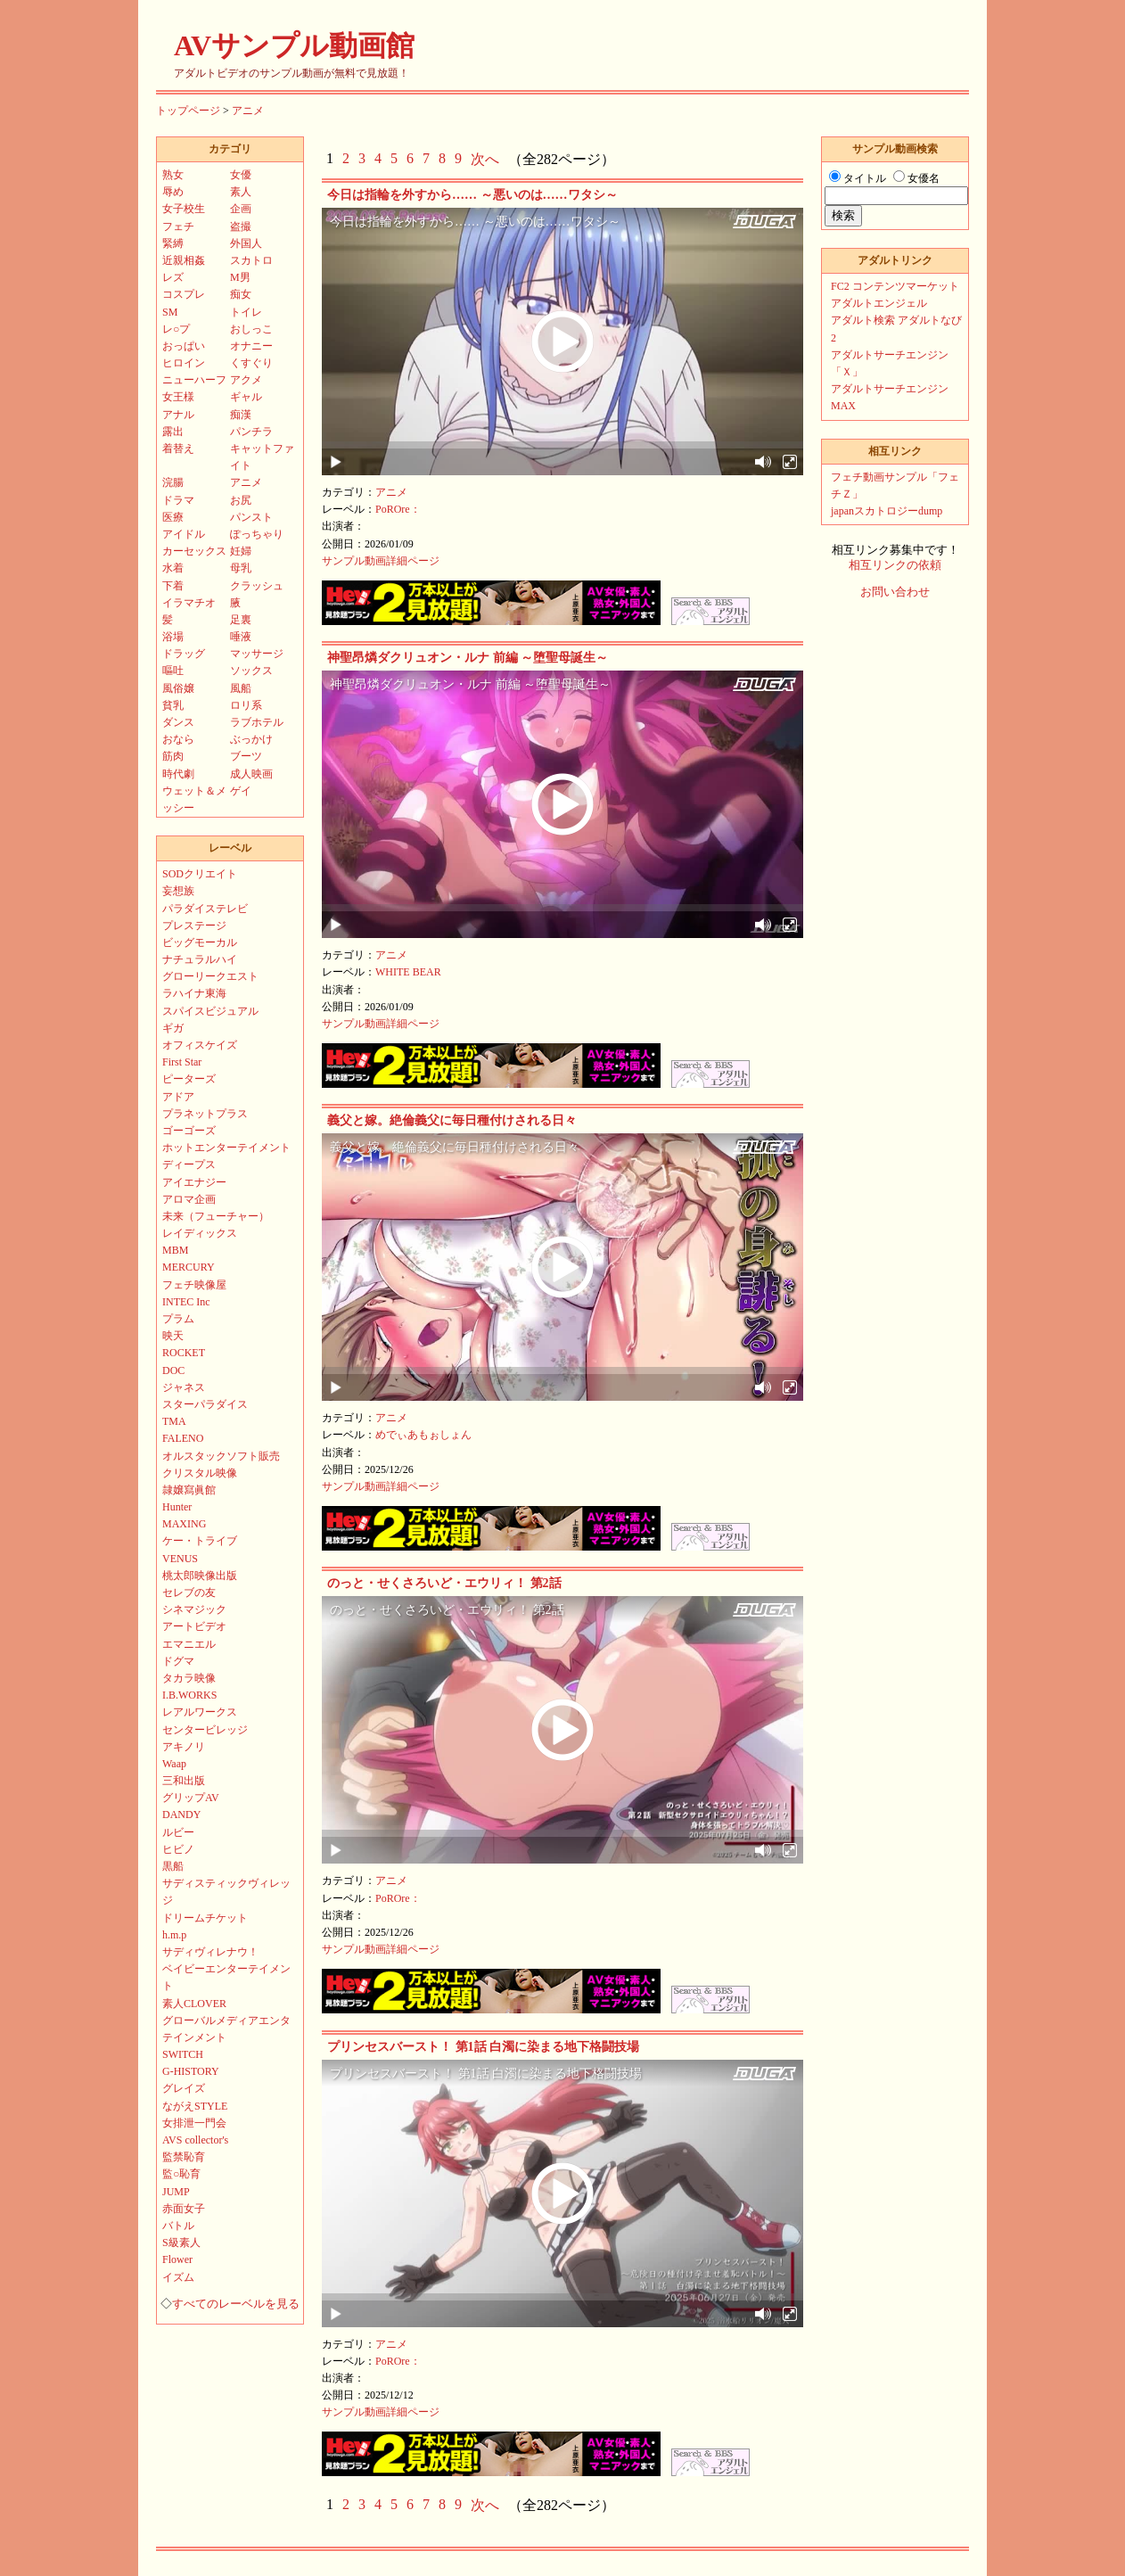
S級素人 (181, 2242)
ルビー (178, 1832)
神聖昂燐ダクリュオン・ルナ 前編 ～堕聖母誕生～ (467, 657)
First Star (181, 1062)
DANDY (181, 1814)
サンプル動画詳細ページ (380, 561)
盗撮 (240, 226)
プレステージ (194, 925)
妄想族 (178, 891)
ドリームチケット (205, 1918)
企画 (240, 208)
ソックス (251, 670)
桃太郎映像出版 (199, 1575)
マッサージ (256, 653)
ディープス (189, 1164)
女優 (240, 175)
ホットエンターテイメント (226, 1147)
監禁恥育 (183, 2157)
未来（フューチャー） (215, 1216)
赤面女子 (183, 2208)
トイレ (246, 312)
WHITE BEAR (408, 972)
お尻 (240, 500)
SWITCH (182, 2054)
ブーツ (246, 756)
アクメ (246, 380)
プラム (178, 1319)
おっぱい (183, 346)
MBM (175, 1250)
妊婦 (240, 551)
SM (169, 312)
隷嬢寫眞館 (189, 1490)
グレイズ (183, 2088)
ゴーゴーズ (189, 1130)
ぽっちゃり (256, 534)
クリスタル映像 (199, 1473)
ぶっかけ (251, 739)
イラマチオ (189, 603)
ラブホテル (256, 722)
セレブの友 (189, 1592)
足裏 (240, 619)
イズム (178, 2277)
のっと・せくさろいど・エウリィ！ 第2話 (444, 1583)
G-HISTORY (190, 2071)
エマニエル (189, 1644)
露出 (173, 431)
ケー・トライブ (199, 1541)
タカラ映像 (189, 1678)
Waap (174, 1763)
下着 (173, 586)
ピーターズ (189, 1079)
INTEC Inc (186, 1302)
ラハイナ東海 (194, 993)
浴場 (173, 636)
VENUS (180, 1558)
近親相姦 (183, 260)
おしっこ (251, 329)
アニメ (248, 110)
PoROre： (398, 509)
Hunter (177, 1507)
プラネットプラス (205, 1113)
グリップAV (190, 1797)
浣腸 (173, 482)
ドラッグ (183, 653)
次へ (485, 159)
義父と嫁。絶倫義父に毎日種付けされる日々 (452, 1120)
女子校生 (183, 208)
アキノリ (183, 1747)
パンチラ (251, 431)
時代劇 (178, 774)
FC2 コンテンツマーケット (895, 286)
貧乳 (173, 705)
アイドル (183, 534)
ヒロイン (183, 363)
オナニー (251, 346)
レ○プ (176, 329)
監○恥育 (181, 2174)
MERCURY (188, 1267)
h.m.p (174, 1935)
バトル (178, 2225)
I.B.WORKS (189, 1695)
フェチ (178, 226)
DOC (173, 1370)
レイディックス (199, 1233)
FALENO (182, 1438)
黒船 (173, 1866)
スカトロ (251, 260)
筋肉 (173, 756)
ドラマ (178, 500)
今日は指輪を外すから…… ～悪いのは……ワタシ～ (472, 195)
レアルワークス (199, 1712)
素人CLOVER (194, 2003)
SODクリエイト (199, 874)
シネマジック (194, 1609)
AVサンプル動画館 (294, 45)
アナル (178, 414)
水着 (173, 568)
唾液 (240, 636)
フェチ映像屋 (194, 1285)
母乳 (240, 568)
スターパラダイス (205, 1404)
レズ (173, 277)
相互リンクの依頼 (895, 565)
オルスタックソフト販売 (221, 1456)
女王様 (178, 397)
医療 (173, 517)
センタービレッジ (205, 1730)
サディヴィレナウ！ (210, 1952)
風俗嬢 (178, 688)
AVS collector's (195, 2140)
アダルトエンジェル (879, 303)
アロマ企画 (189, 1199)
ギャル (246, 397)
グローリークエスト (210, 976)
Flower (177, 2259)
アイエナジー (194, 1182)
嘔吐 (173, 670)
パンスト (251, 517)
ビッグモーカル (199, 942)
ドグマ (178, 1661)
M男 (240, 277)
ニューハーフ (194, 380)
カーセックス (194, 551)
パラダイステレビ (205, 908)
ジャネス (183, 1387)
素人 (240, 191)
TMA (174, 1421)
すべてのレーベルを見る (236, 2304)
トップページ (188, 110)
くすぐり (251, 363)
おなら (178, 739)
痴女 (240, 294)
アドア (178, 1096)
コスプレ (183, 294)
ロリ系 (246, 705)
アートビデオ (194, 1626)
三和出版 (183, 1780)
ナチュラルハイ (199, 959)
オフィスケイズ (199, 1045)
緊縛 (173, 243)
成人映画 (251, 774)
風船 (240, 688)
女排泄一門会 (194, 2123)
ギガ (173, 1028)
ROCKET (183, 1352)
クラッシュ (256, 586)
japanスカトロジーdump (886, 511)
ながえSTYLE (194, 2106)
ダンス (178, 722)
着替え (178, 448)
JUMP (176, 2191)
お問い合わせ (895, 592)
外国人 (246, 243)
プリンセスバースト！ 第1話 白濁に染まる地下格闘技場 (483, 2046)
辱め (173, 191)
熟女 (173, 175)
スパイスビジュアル (210, 1011)
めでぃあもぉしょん (423, 1434)
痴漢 (240, 414)
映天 (173, 1335)
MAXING (184, 1524)
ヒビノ (178, 1849)
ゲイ (240, 791)
